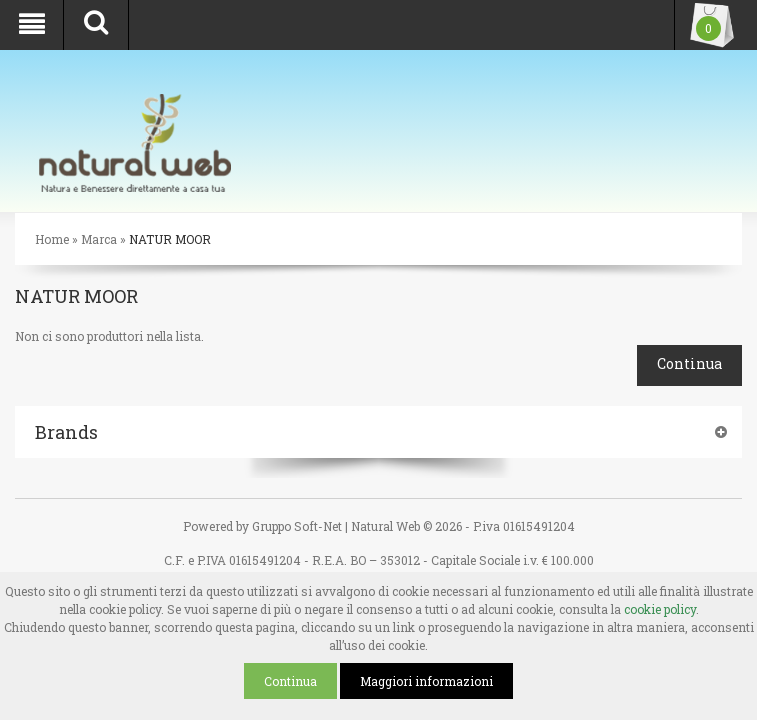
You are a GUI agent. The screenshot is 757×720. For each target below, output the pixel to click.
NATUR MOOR (170, 239)
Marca (99, 239)
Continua (290, 681)
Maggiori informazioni (426, 681)
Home (52, 239)
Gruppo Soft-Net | (300, 526)
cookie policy (660, 609)
